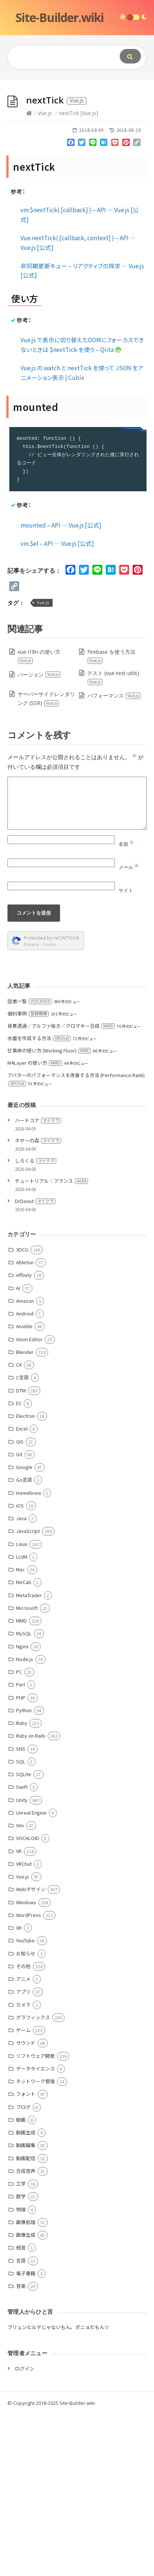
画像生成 (25, 2396)
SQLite (23, 1935)
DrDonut (35, 1362)
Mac (20, 1731)
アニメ (23, 2140)
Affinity (24, 1436)
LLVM (21, 1718)
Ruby (21, 1884)
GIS (19, 1603)
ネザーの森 (38, 1302)
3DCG (22, 1411)
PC (19, 1833)
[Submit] (130, 56)
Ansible (24, 1487)
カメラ (23, 2166)
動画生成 (25, 2294)
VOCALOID (27, 1999)
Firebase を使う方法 (111, 818)
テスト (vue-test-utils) (113, 839)
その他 (23, 2127)
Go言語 (24, 1641)
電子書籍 (25, 2435)
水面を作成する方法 (39, 1199)
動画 (21, 2281)
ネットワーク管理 (35, 2242)
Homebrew (28, 1654)
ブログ (23, 2268)
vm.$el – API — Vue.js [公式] (57, 705)
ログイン (24, 2530)
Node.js (24, 1820)
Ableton (25, 1424)
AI (18, 1449)
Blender (25, 1513)
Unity (22, 1961)
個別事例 (28, 1175)
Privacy (31, 1106)
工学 (21, 2345)
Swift (22, 1948)
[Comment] (77, 965)
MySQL (24, 1795)
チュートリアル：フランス (51, 1342)
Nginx (22, 1808)
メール (129, 1029)
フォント (25, 2255)
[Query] (59, 57)
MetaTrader (29, 1756)
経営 (21, 2409)
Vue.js (45, 274)
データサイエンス (35, 2230)
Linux (21, 1705)
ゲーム (23, 2191)
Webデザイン (30, 2050)
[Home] (29, 274)
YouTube (25, 2102)
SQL (20, 1923)
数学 (21, 2358)
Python (24, 1871)
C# (19, 1526)
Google (24, 1628)
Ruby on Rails (30, 1897)
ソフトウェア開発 (35, 2217)
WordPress (28, 2076)
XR (19, 2089)
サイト (126, 1052)
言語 (21, 2422)
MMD (21, 1782)
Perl (20, 1846)
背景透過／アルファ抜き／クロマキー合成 (61, 1187)
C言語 (22, 1539)
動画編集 (25, 2306)
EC (19, 1564)
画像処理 (25, 2383)
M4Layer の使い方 (34, 1224)
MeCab (23, 1743)
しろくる (35, 1322)
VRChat (24, 2025)
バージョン (39, 836)
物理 (21, 2371)
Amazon (25, 1462)
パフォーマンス (114, 857)
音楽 (21, 2447)
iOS (20, 1667)
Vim (20, 1987)
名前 (126, 1005)
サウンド (25, 2204)
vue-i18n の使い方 (38, 818)
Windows (26, 2064)
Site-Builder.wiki (59, 17)
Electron (25, 1577)
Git (19, 1616)
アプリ (23, 2153)
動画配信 (25, 2319)
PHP (20, 1859)
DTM (21, 1552)
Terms (49, 1106)
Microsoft (27, 1769)
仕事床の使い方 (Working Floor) (49, 1212)
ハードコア (38, 1282)
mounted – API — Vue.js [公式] (61, 687)
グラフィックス (33, 2179)
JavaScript (28, 1692)
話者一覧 (29, 1162)
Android (25, 1475)
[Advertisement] (77, 160)
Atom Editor (29, 1501)
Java (21, 1679)
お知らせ (25, 2115)
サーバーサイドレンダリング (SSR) (46, 860)
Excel (22, 1590)
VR (19, 2012)
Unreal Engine (31, 1974)
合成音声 (25, 2332)
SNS (20, 1910)
